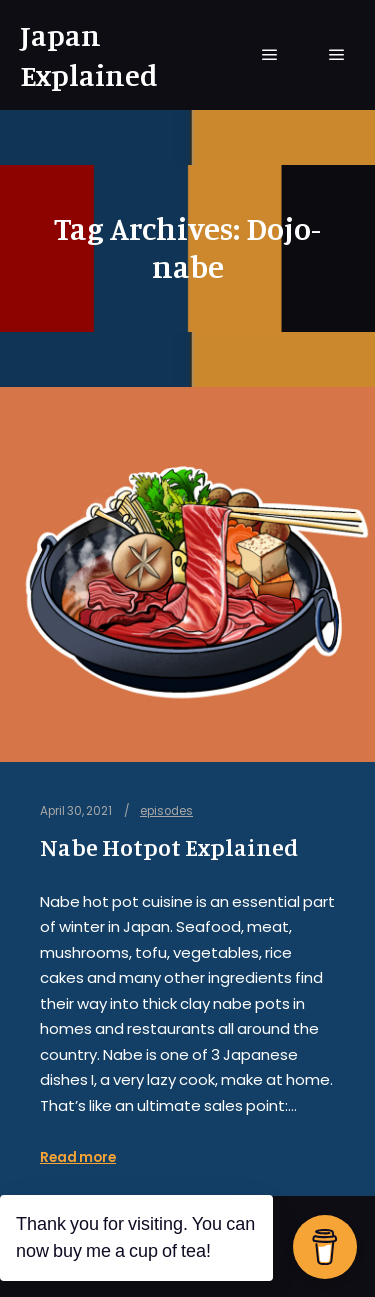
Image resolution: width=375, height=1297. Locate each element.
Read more (78, 1157)
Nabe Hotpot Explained (169, 847)
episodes (166, 811)
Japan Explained (89, 55)
